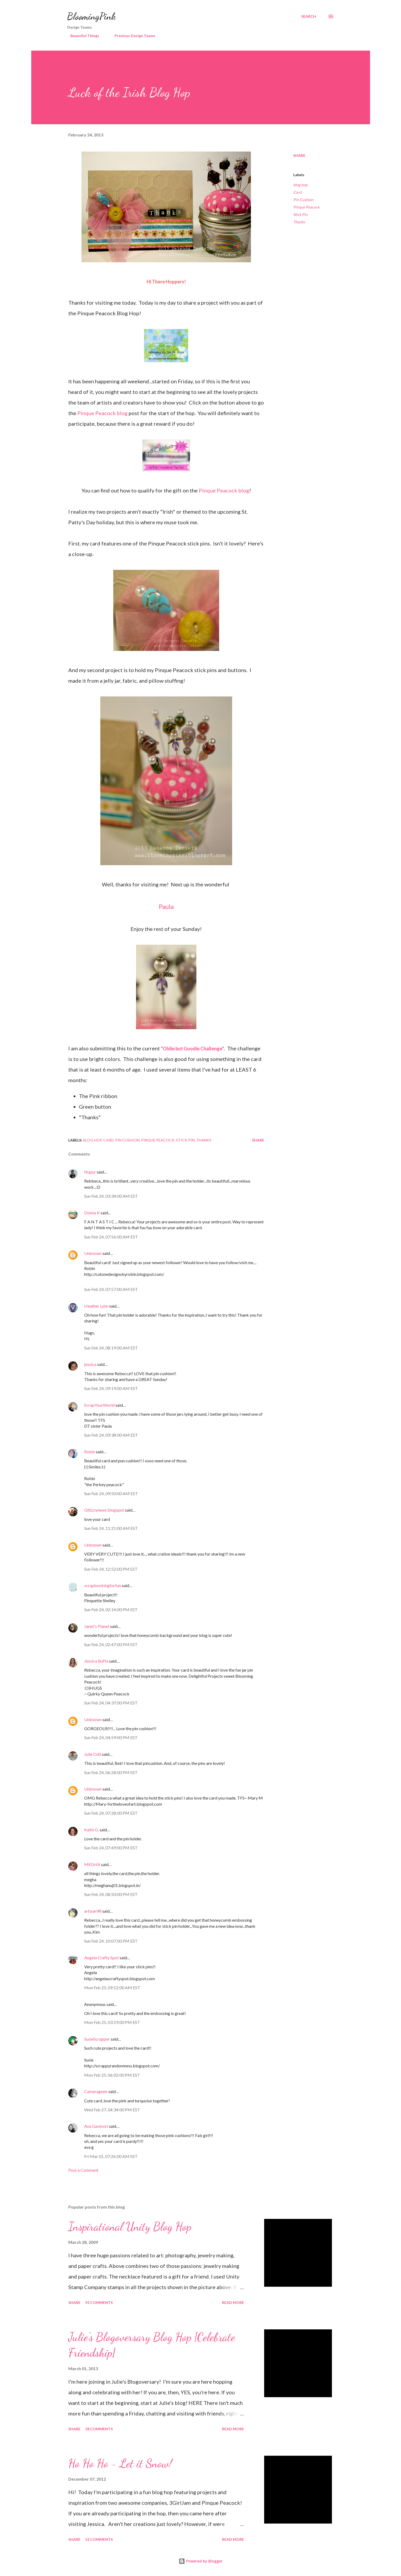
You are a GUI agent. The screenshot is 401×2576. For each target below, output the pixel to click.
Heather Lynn (96, 1305)
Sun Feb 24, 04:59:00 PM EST (111, 1737)
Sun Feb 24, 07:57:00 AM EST (111, 1289)
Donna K (92, 1212)
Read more (233, 2302)
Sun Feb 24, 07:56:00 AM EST (111, 1236)
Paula (166, 906)
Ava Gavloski (96, 2126)
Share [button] (299, 155)
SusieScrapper (97, 2038)
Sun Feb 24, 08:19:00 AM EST (111, 1347)
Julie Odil (92, 1754)
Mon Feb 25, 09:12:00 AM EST (112, 1987)
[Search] (308, 16)
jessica (90, 1364)
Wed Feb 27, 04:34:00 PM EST (112, 2109)
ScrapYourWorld (99, 1404)
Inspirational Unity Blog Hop (129, 2226)
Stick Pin (300, 214)
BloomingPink (91, 16)
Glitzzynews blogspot (104, 1509)
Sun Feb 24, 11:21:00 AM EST (111, 1528)
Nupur (90, 1171)
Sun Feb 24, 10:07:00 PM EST (111, 1940)
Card (297, 192)
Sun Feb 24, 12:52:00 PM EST (111, 1568)
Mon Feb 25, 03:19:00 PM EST (112, 2022)
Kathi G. (91, 1829)
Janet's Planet (96, 1626)
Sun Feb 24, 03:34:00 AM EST (111, 1195)
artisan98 (92, 1910)
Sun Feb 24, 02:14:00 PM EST (111, 1609)
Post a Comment (83, 2170)
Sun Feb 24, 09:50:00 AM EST (111, 1493)
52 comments (99, 2539)
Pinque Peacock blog (102, 413)
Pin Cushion (303, 199)
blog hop (300, 185)
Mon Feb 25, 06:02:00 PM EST (112, 2074)
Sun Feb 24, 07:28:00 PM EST (111, 1812)
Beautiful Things (81, 35)
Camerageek (95, 2091)
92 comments (99, 2302)
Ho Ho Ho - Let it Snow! (120, 2463)
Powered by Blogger (201, 2561)
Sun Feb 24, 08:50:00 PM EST (111, 1894)
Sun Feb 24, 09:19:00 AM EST (111, 1388)
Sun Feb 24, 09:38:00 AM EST (111, 1434)
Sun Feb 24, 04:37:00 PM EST (111, 1702)
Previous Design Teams (131, 35)
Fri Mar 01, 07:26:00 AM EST (111, 2156)
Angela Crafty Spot (101, 1957)
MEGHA (92, 1864)
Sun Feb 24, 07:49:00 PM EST (111, 1847)
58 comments (99, 2429)
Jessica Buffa (96, 1660)
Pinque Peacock (306, 207)
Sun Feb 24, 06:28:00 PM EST (111, 1772)
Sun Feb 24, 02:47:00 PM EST (111, 1644)
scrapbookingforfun (102, 1585)
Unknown (93, 1253)
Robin (89, 1451)
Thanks (299, 222)
